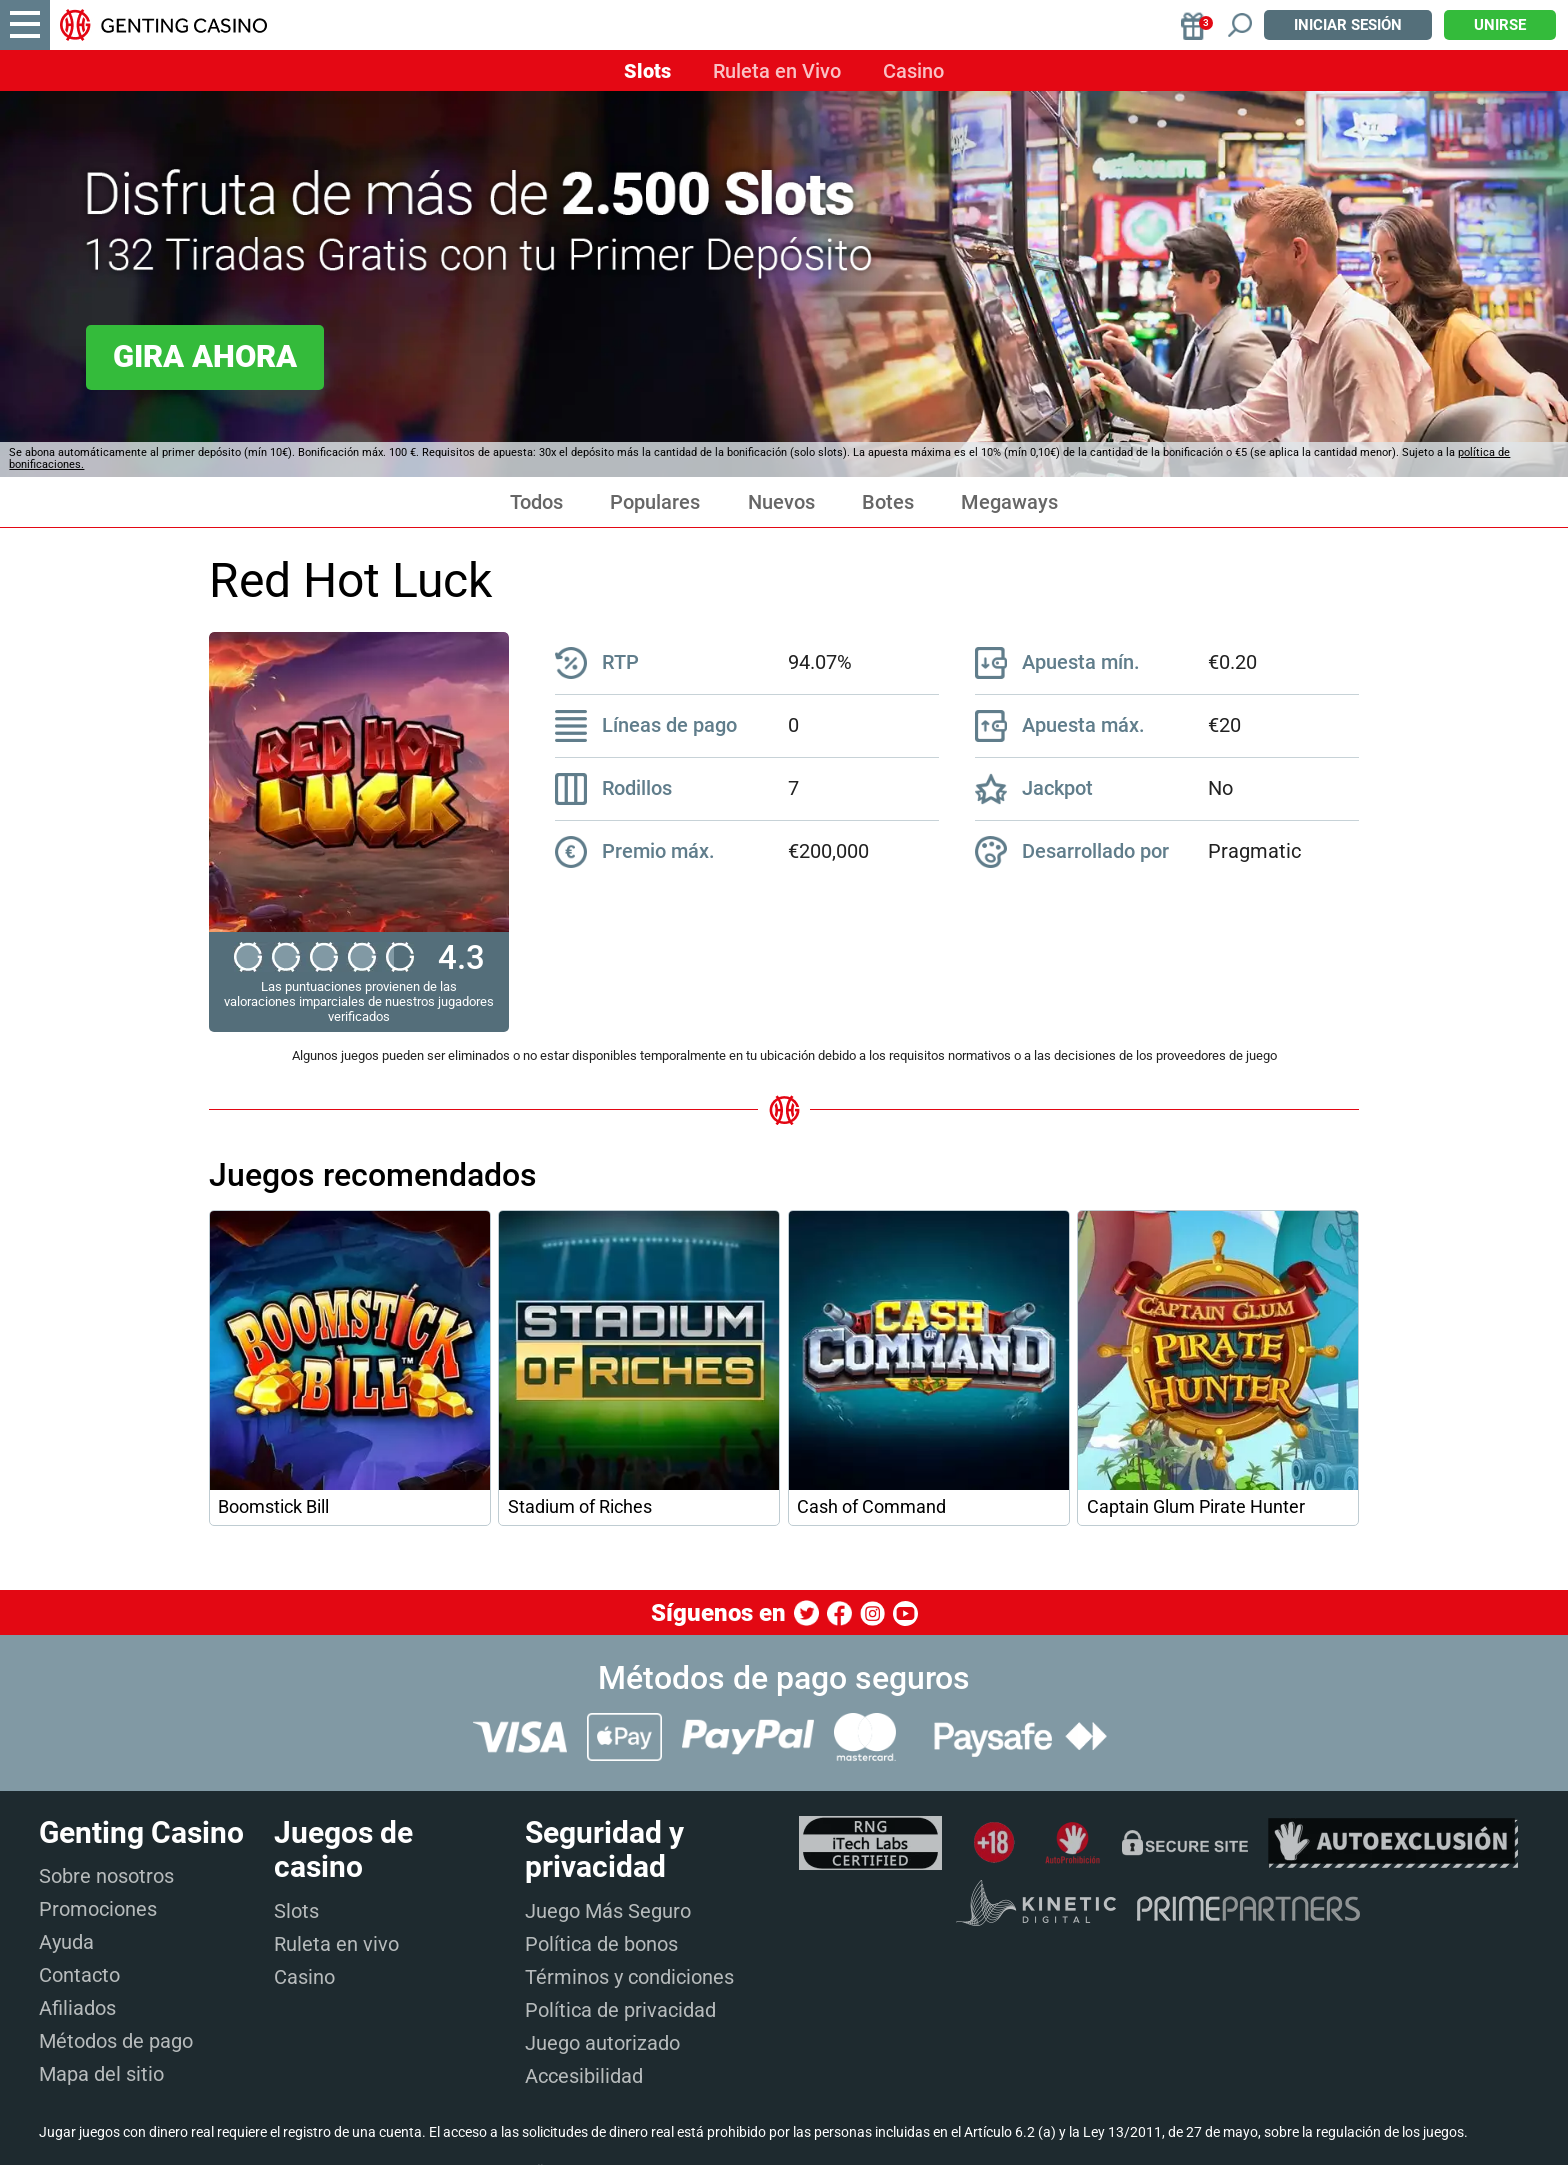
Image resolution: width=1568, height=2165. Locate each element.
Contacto (79, 1975)
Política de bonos (601, 1944)
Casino (913, 71)
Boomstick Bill (273, 1507)
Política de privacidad (620, 2010)
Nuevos (781, 502)
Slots (647, 71)
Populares (655, 502)
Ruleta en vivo (336, 1944)
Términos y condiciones (629, 1977)
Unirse (1500, 25)
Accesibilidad (584, 2076)
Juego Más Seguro (608, 1911)
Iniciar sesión (1348, 25)
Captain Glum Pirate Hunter (1196, 1507)
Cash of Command (871, 1507)
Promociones (98, 1909)
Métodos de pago (116, 2041)
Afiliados (77, 2008)
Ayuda (66, 1942)
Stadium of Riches (580, 1507)
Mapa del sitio (101, 2074)
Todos (536, 502)
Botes (888, 502)
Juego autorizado (602, 2043)
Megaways (1009, 502)
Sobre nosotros (106, 1876)
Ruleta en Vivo (777, 71)
